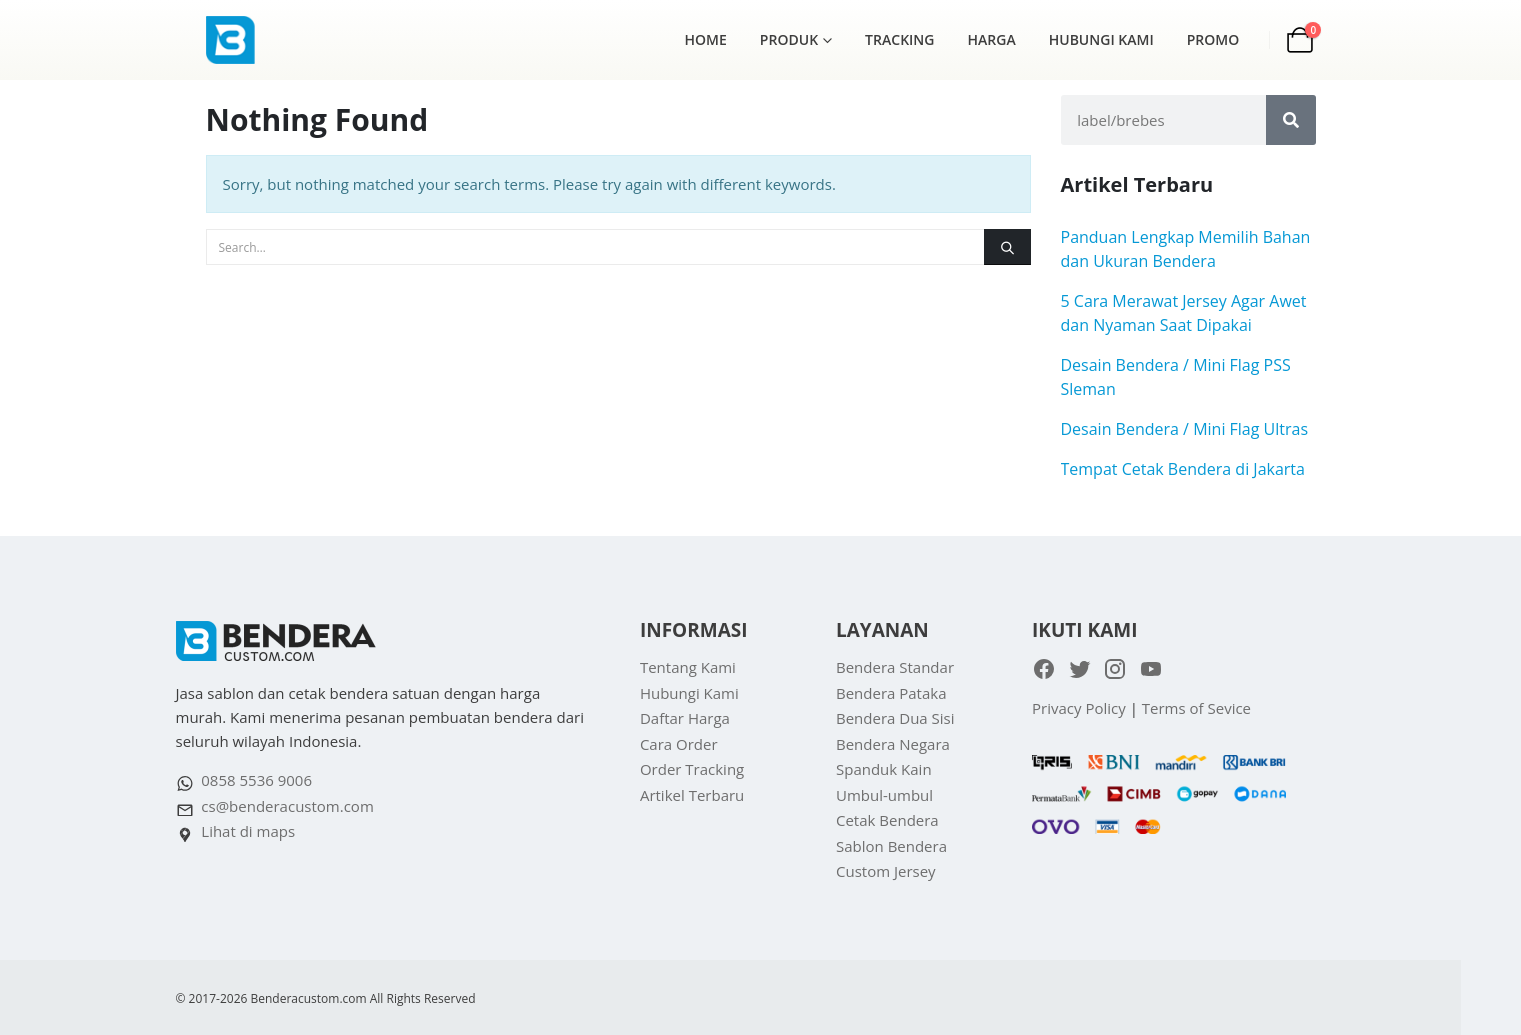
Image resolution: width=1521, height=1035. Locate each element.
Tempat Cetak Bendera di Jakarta (1183, 469)
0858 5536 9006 (256, 780)
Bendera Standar (895, 667)
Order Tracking (692, 769)
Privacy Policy (1079, 708)
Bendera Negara (893, 744)
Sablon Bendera (891, 846)
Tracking (899, 39)
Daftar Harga (685, 718)
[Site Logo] (256, 40)
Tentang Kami (688, 667)
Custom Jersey (886, 871)
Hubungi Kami (1101, 39)
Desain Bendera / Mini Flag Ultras (1185, 429)
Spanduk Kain (884, 769)
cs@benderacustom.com (287, 806)
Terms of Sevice (1196, 708)
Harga (992, 39)
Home (706, 39)
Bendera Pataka (891, 693)
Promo (1213, 39)
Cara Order (679, 744)
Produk (789, 39)
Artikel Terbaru (692, 795)
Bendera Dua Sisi (895, 718)
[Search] (1007, 247)
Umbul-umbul (884, 795)
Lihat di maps (248, 831)
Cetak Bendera (887, 820)
